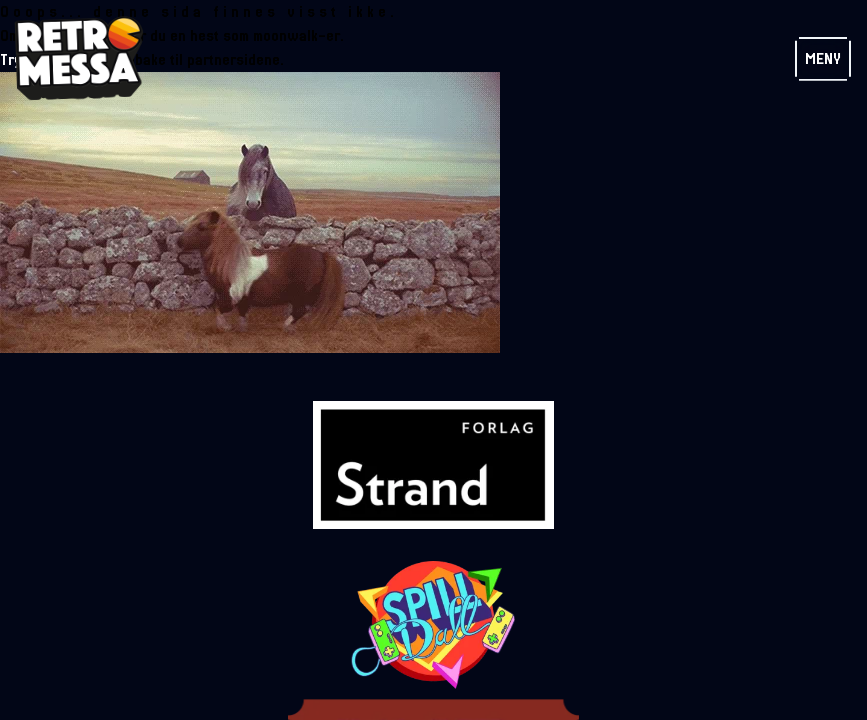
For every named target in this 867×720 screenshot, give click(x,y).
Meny (823, 59)
